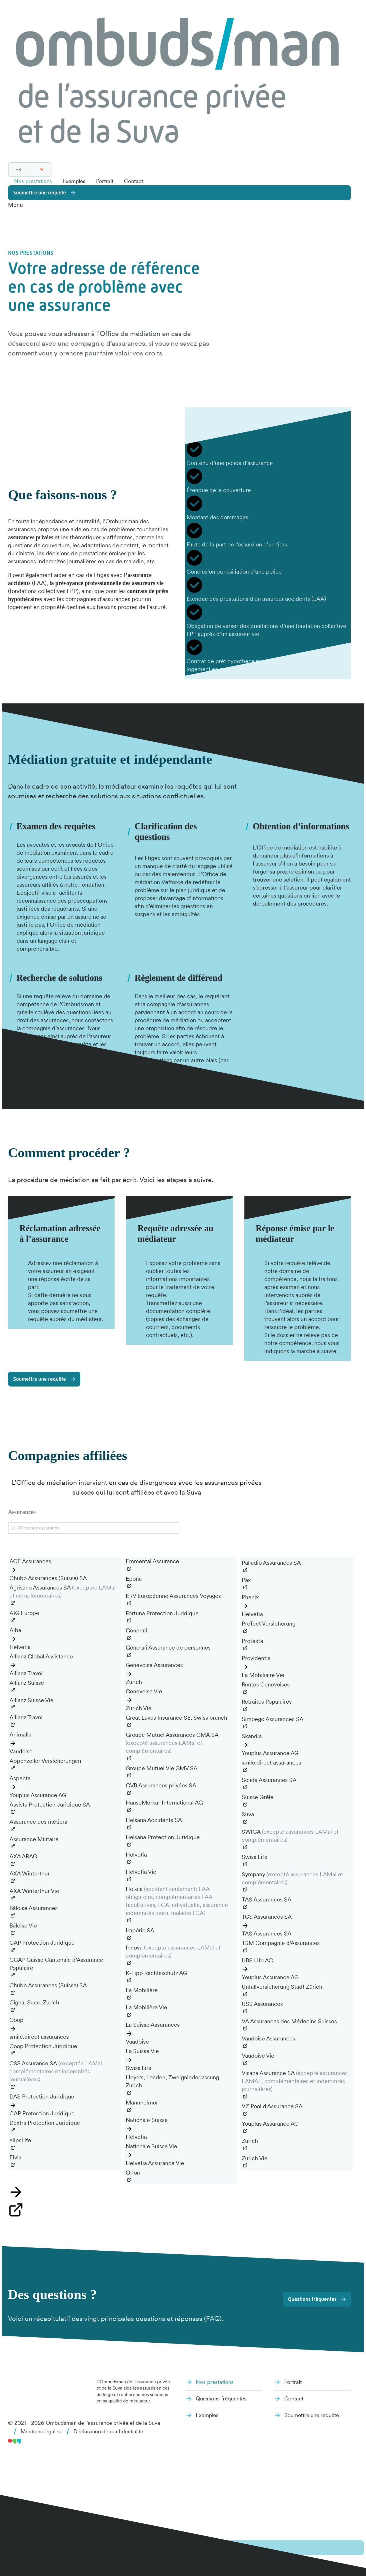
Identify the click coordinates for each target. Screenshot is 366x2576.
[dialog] (183, 2523)
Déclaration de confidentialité (114, 2435)
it (29, 2568)
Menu (15, 204)
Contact (139, 180)
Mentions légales (42, 2435)
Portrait (109, 180)
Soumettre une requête (41, 192)
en (47, 2568)
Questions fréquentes (311, 2303)
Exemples (76, 180)
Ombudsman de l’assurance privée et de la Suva (106, 2427)
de (10, 2568)
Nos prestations (34, 180)
